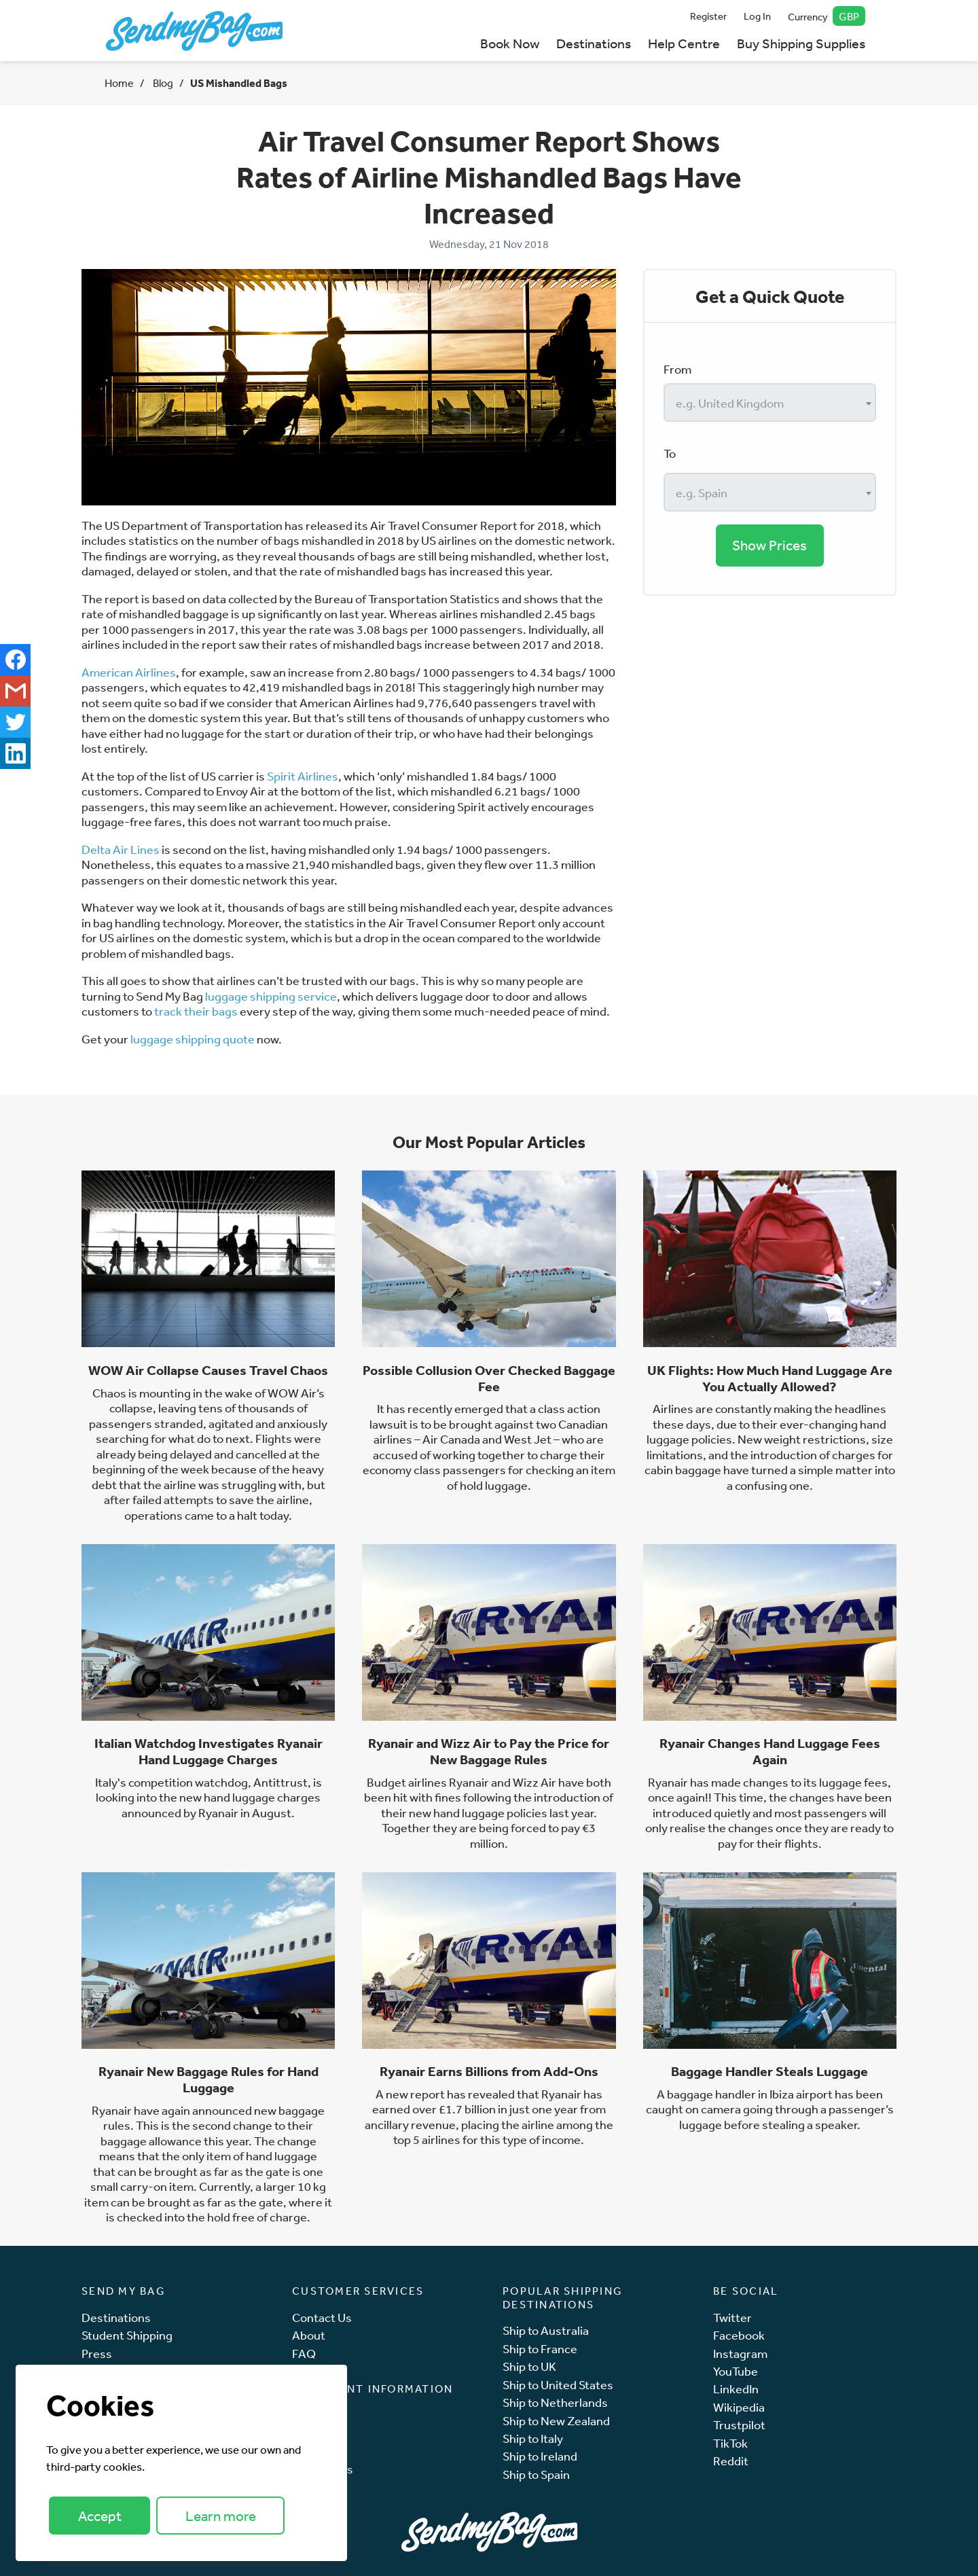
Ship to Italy (533, 2438)
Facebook (739, 2335)
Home (119, 83)
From (677, 368)
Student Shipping (127, 2335)
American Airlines (129, 671)
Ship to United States (558, 2385)
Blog (162, 83)
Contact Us (322, 2317)
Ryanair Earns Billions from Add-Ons (489, 2071)
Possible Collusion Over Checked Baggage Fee (489, 1378)
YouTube (735, 2371)
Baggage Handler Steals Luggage (769, 2071)
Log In (757, 16)
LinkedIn (736, 2389)
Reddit (730, 2461)
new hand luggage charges (250, 1796)
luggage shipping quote (192, 1038)
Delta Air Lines (121, 849)
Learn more (220, 2515)
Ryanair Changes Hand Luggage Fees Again (769, 1751)
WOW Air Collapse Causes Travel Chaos (208, 1370)
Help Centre (684, 43)
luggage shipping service (271, 995)
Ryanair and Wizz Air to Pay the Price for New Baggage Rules (488, 1751)
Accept (100, 2515)
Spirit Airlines (302, 775)
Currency (827, 16)
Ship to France (540, 2349)
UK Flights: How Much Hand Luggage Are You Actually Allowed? (769, 1378)
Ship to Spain (536, 2474)
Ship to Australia (546, 2330)
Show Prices (769, 545)
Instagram (740, 2353)
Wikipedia (739, 2407)
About (308, 2335)
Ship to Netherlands (555, 2402)
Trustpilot (739, 2425)
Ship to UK (529, 2366)
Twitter (732, 2317)
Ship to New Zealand (556, 2421)
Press (97, 2353)
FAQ (304, 2353)
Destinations (593, 43)
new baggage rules (214, 2118)
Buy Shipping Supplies (801, 43)
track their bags (196, 1010)
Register (708, 16)
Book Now (509, 43)
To (670, 453)
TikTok (730, 2443)
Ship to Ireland (540, 2456)
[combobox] (770, 402)
